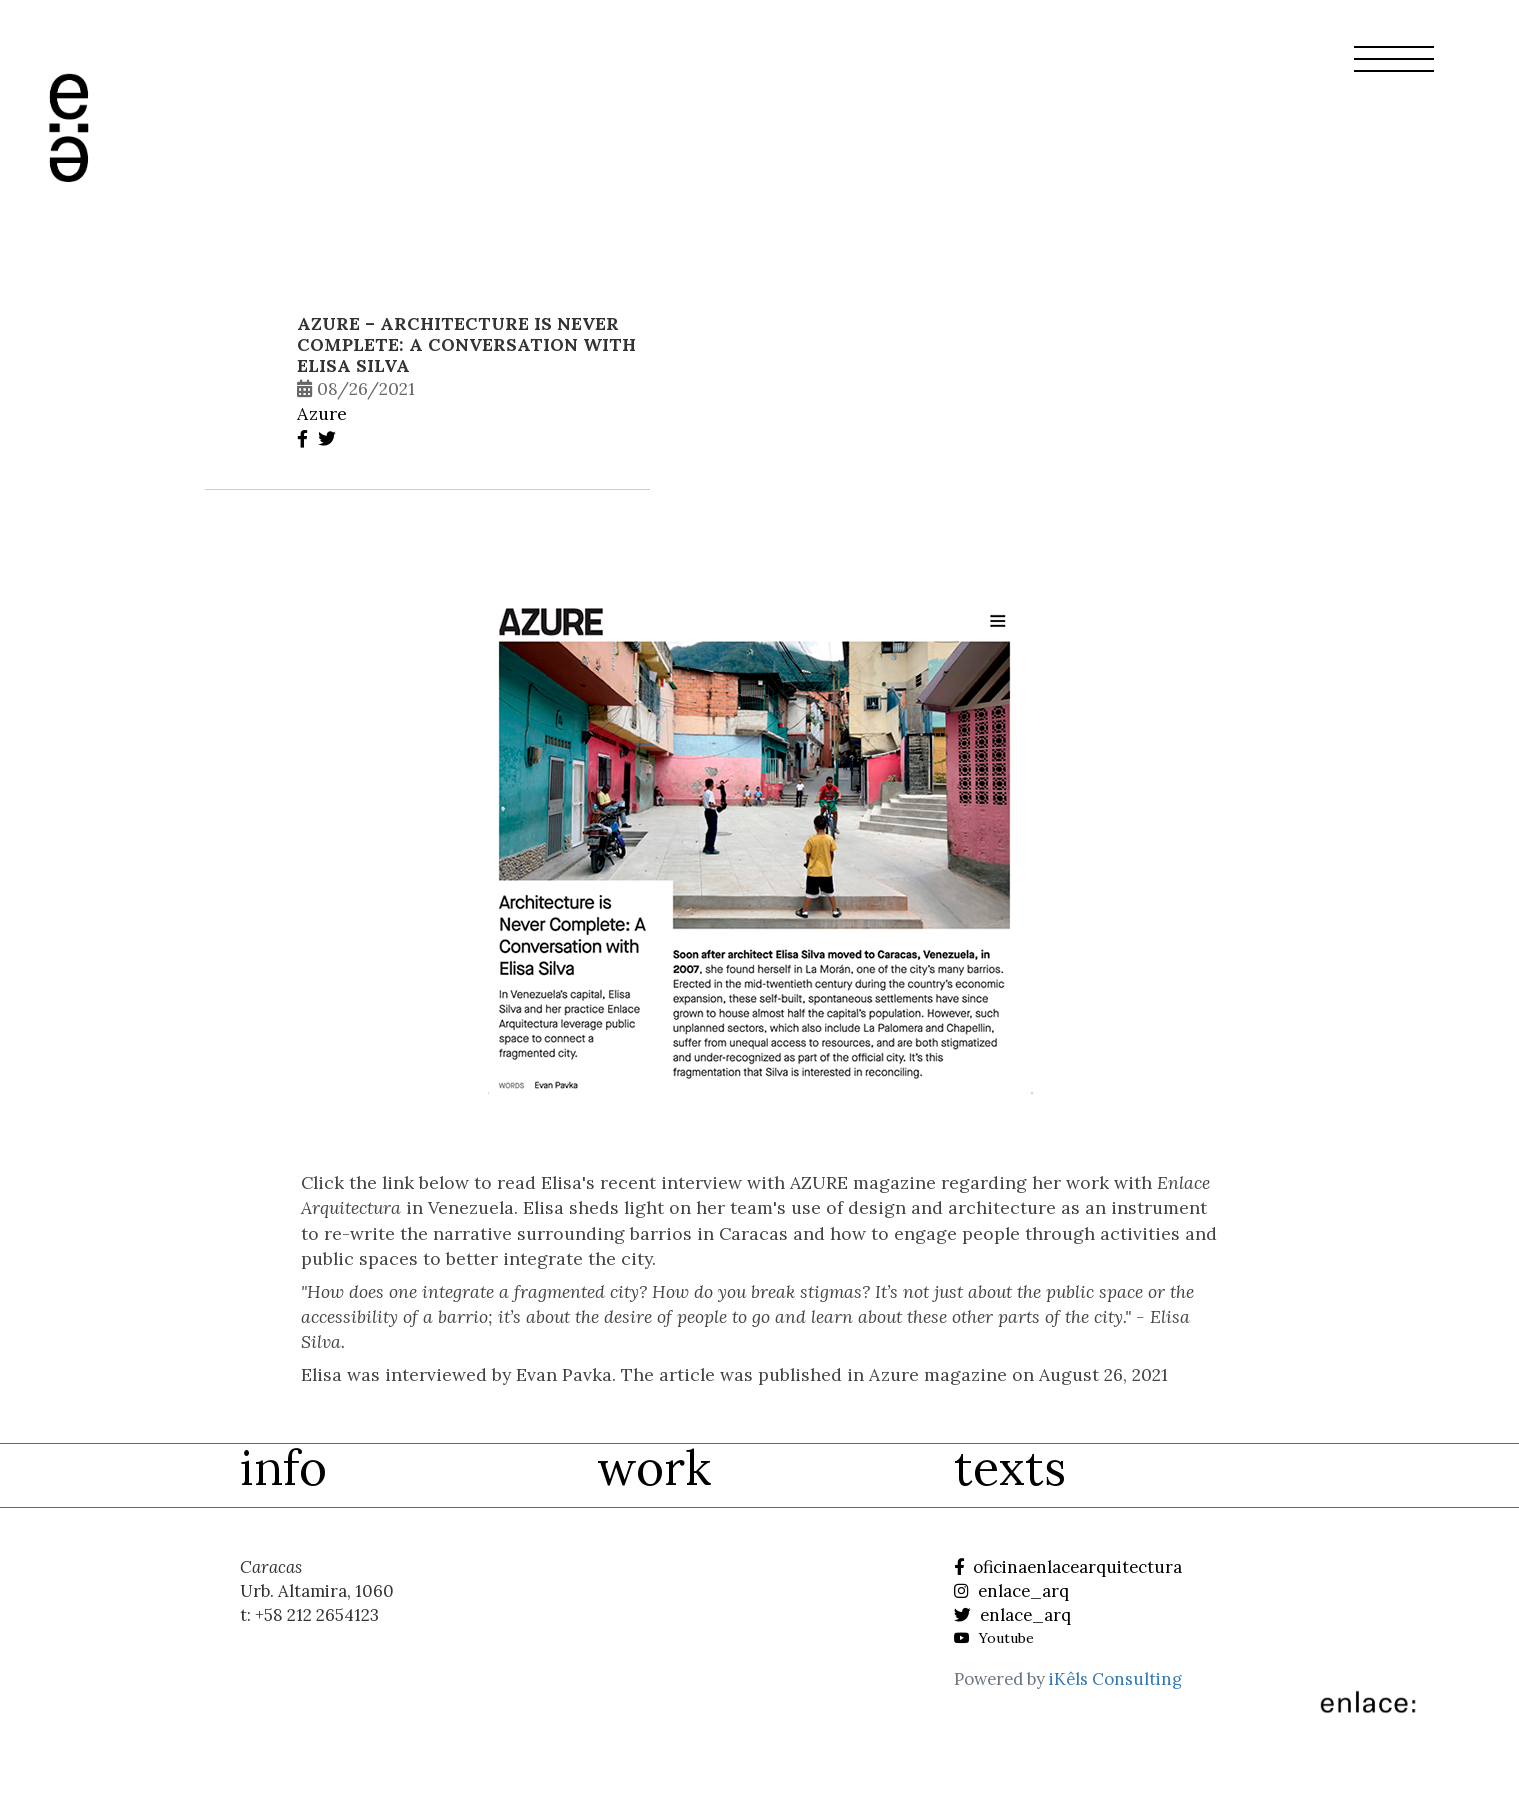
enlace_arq (1011, 1591)
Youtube (994, 1638)
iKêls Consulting (1115, 1679)
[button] (1394, 71)
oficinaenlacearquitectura (1068, 1567)
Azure (322, 413)
